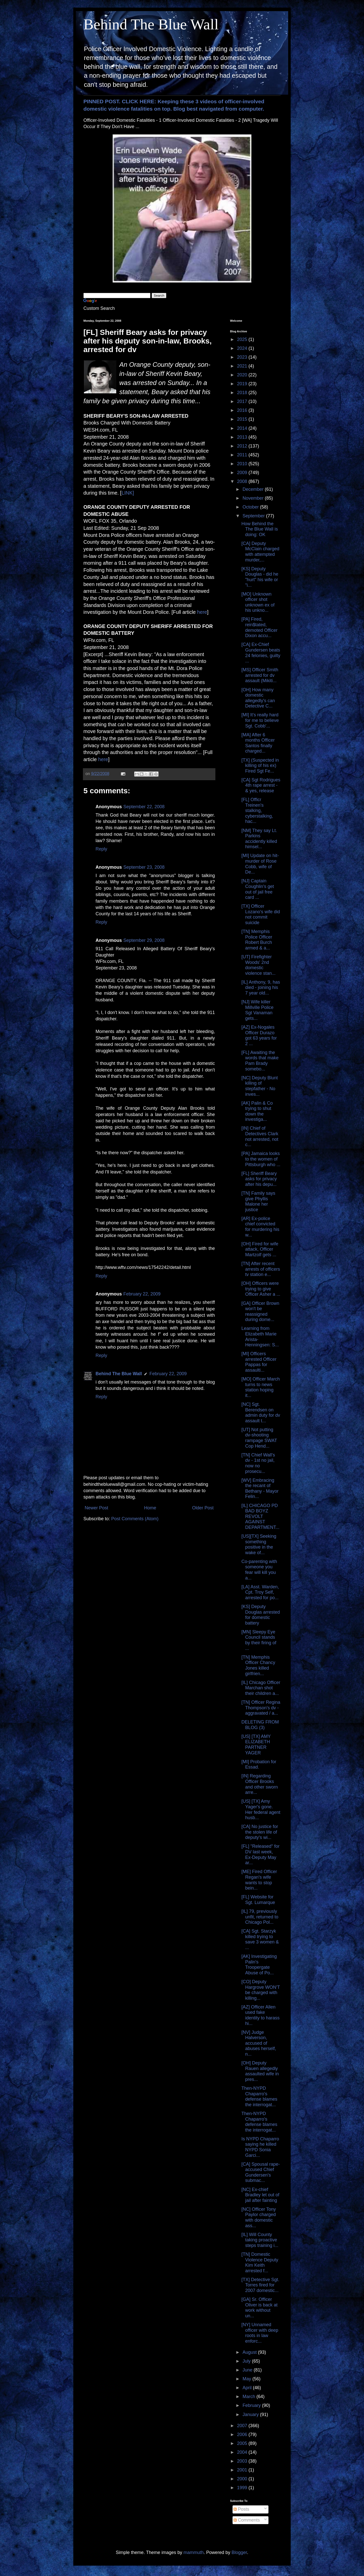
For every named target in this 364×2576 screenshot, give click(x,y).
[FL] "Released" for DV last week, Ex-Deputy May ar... (260, 1854)
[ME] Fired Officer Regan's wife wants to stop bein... (259, 1880)
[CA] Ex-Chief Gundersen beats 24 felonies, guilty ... (260, 652)
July (247, 2361)
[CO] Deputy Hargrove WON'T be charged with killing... (260, 1990)
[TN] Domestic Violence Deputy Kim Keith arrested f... (259, 2262)
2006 (242, 2434)
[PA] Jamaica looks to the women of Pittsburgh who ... (260, 1159)
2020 (242, 374)
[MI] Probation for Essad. (258, 1764)
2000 (242, 2478)
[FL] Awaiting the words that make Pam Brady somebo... (260, 1060)
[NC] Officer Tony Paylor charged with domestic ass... (258, 2217)
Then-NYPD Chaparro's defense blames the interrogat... (259, 2096)
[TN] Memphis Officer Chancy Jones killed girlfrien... (258, 1665)
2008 (242, 481)
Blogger (239, 2552)
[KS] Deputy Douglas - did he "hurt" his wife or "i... (259, 577)
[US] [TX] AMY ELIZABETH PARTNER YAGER (256, 1744)
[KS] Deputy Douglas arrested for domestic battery (260, 1615)
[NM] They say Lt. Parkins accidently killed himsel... (259, 838)
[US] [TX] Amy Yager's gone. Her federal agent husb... (260, 1809)
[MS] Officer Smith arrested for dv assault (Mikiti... (259, 675)
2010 (242, 463)
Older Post (203, 1507)
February (252, 2405)
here (202, 612)
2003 (242, 2461)
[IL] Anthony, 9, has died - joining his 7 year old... (260, 988)
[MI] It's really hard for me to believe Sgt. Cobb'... (260, 720)
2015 (242, 419)
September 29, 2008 (144, 940)
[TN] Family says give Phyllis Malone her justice (258, 1201)
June (248, 2369)
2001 (242, 2469)
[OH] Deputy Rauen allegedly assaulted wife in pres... (260, 2071)
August (250, 2352)
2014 (242, 428)
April (247, 2387)
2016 (242, 410)
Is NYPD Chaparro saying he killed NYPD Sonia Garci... (260, 2147)
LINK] (128, 493)
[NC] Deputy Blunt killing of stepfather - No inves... (259, 1086)
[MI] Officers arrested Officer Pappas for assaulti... (259, 1362)
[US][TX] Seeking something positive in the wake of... (258, 1544)
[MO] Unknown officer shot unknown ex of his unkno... (258, 602)
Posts (241, 2509)
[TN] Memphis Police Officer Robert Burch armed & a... (256, 939)
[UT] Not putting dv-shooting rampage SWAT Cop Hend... (259, 1438)
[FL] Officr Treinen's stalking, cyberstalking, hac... (257, 810)
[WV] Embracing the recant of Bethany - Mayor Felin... (260, 1488)
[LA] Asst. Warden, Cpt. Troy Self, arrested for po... (260, 1592)
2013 (242, 437)
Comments (247, 2520)
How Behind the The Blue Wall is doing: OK (259, 529)
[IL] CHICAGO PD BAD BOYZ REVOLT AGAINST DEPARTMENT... (260, 1516)
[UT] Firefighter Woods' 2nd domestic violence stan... (258, 965)
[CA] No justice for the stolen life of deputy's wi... (259, 1832)
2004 (242, 2452)
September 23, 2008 (144, 867)
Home (150, 1507)
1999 (242, 2487)
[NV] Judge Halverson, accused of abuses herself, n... (258, 2043)
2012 (242, 446)
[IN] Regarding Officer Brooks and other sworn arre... (259, 1784)
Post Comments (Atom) (134, 1518)
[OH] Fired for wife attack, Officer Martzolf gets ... (259, 1249)
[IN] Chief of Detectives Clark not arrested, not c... (259, 1136)
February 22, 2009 (142, 1293)
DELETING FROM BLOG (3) (260, 1724)
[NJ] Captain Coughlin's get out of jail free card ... (257, 889)
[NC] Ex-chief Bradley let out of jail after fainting (260, 2195)
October (251, 507)
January (251, 2414)
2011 (242, 454)
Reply (101, 848)
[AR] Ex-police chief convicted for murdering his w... (260, 1227)
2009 (242, 472)
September (254, 515)
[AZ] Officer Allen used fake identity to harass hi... (260, 2015)
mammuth (194, 2552)
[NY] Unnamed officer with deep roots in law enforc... (259, 2333)
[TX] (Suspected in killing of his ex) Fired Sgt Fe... (260, 766)
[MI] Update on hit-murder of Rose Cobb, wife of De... (260, 864)
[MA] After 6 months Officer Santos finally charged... (258, 743)
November (253, 498)
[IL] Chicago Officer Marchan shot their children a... (260, 1688)
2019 (242, 383)
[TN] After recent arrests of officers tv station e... (260, 1269)
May (247, 2378)
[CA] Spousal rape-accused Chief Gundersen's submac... (260, 2172)
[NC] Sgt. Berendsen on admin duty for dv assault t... (260, 1412)
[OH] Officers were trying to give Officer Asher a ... (260, 1289)
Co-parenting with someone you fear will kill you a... (259, 1569)
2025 (242, 339)
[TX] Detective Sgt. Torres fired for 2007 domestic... (260, 2285)
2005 (242, 2443)
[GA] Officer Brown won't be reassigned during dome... (260, 1311)
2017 (242, 401)
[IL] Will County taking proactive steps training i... (259, 2240)
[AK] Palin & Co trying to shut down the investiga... (257, 1111)
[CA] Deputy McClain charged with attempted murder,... (260, 551)
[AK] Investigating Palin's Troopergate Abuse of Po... (259, 1964)
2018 (242, 392)
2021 (242, 366)
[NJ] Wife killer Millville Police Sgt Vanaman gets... (257, 1010)
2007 (242, 2425)
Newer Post (96, 1507)
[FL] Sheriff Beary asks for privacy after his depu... (259, 1179)
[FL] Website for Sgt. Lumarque (258, 1899)
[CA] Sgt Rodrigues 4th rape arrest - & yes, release (260, 785)
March (249, 2396)
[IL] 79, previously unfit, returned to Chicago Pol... (259, 1917)
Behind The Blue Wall (151, 24)
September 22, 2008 (144, 806)
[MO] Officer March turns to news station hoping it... (260, 1387)
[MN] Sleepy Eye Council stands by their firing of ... (258, 1640)
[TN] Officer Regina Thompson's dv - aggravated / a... (260, 1708)
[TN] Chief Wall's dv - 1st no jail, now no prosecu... (258, 1463)
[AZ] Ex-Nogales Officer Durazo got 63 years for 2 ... (259, 1035)
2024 (242, 348)
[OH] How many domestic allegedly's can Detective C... (258, 698)
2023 (242, 357)
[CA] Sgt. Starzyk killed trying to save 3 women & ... (260, 1939)
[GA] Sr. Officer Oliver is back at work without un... (259, 2307)
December (253, 489)
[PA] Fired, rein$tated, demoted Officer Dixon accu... (259, 627)
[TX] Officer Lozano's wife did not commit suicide (260, 914)
